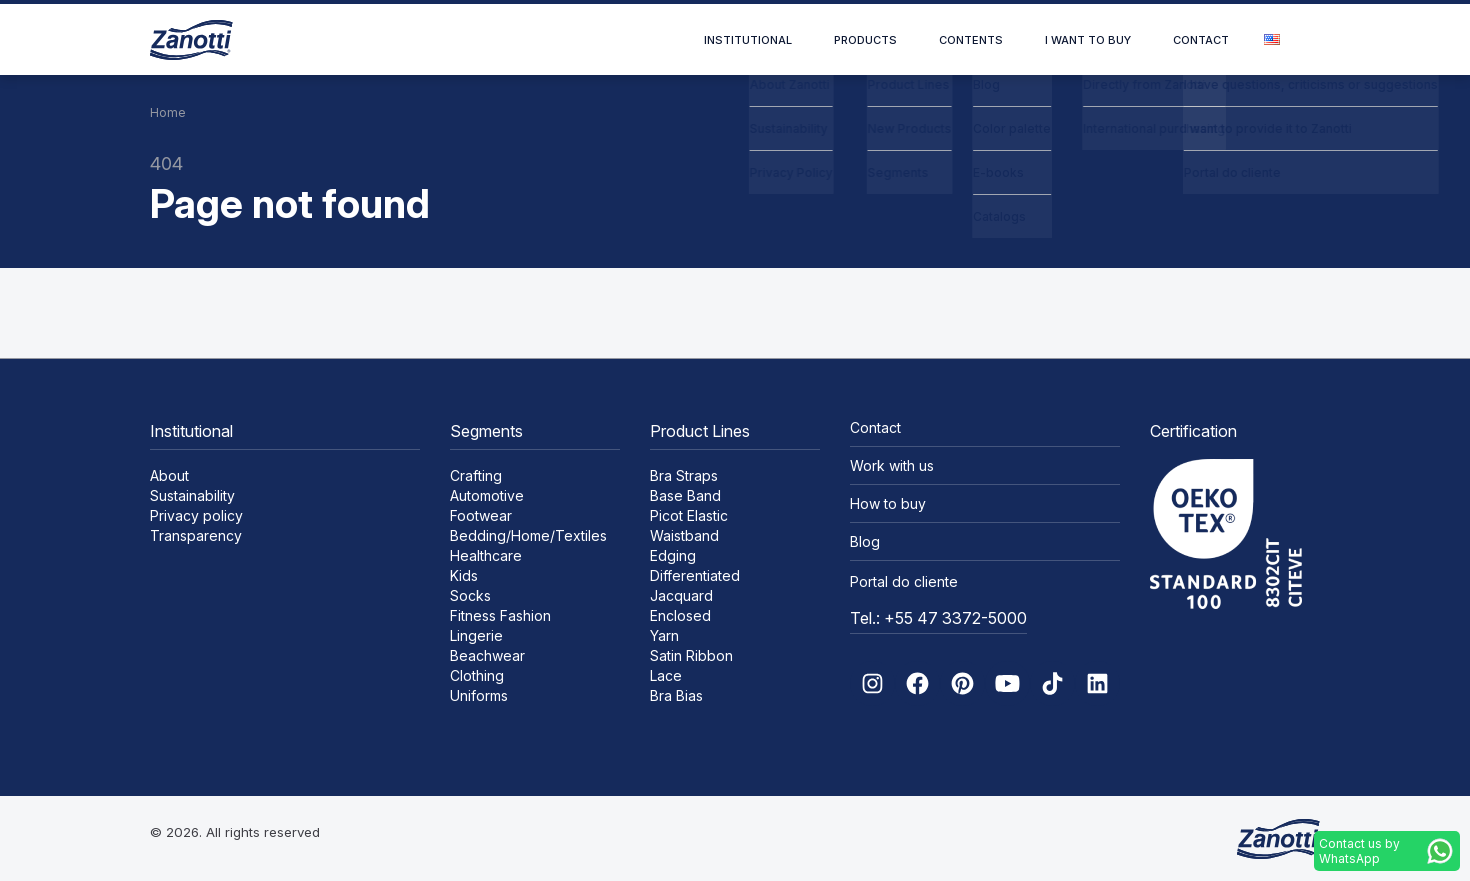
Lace (666, 675)
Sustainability (192, 495)
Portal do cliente (904, 581)
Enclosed (680, 615)
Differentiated (695, 575)
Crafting (476, 475)
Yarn (664, 635)
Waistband (684, 535)
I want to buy (1088, 40)
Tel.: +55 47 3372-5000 (938, 618)
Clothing (477, 675)
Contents (971, 40)
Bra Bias (676, 695)
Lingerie (476, 635)
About (169, 475)
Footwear (481, 515)
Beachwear (487, 655)
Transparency (196, 535)
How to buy (888, 503)
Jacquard (681, 595)
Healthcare (486, 555)
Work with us (892, 465)
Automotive (487, 495)
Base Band (685, 495)
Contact (1201, 40)
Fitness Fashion (500, 615)
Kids (464, 575)
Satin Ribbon (691, 655)
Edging (673, 555)
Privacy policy (196, 515)
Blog (865, 541)
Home (168, 112)
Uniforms (479, 695)
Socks (470, 595)
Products (865, 40)
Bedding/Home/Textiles (528, 535)
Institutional (748, 40)
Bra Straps (684, 475)
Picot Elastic (689, 515)
